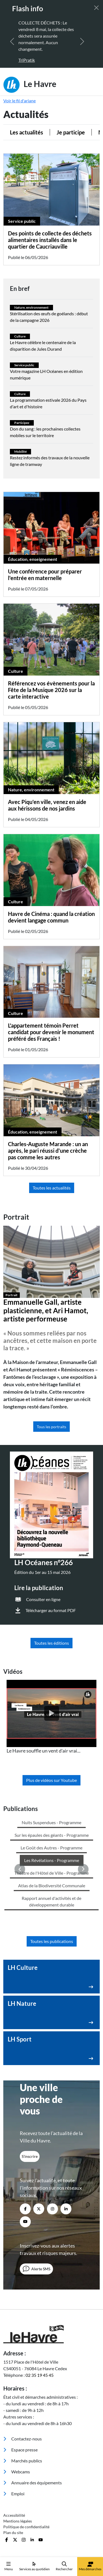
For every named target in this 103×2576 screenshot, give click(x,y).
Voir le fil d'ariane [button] (19, 100)
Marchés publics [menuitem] (22, 2343)
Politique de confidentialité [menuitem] (26, 2410)
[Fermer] (96, 7)
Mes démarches (90, 2566)
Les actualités (26, 132)
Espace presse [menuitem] (20, 2332)
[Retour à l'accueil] (51, 2217)
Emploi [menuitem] (13, 2376)
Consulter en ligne (43, 1599)
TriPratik (26, 60)
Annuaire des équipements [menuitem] (32, 2365)
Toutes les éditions (51, 1643)
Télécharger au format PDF (51, 1610)
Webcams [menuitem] (16, 2354)
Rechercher (64, 2566)
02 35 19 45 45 (40, 2258)
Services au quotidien (34, 2566)
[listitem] (51, 1717)
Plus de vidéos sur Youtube (51, 1780)
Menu (8, 2566)
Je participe (71, 132)
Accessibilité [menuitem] (14, 2398)
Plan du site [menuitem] (13, 2415)
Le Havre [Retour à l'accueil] (29, 85)
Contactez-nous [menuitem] (22, 2321)
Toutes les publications (51, 1824)
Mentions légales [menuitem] (17, 2404)
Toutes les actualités (52, 1187)
